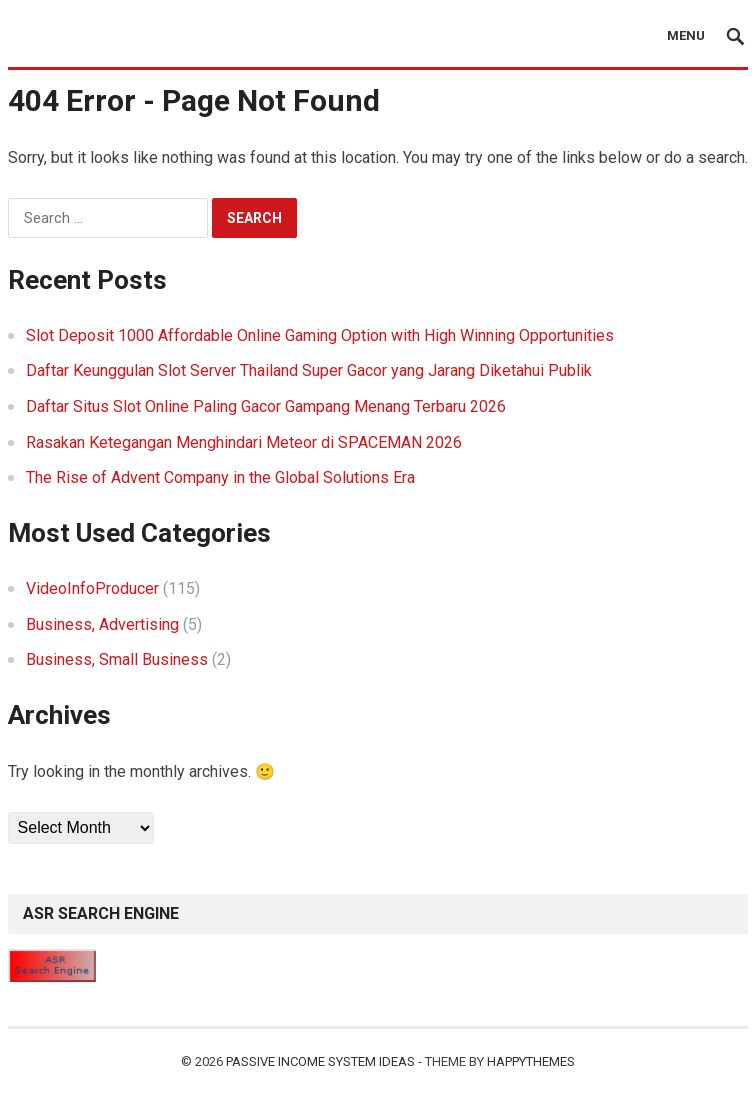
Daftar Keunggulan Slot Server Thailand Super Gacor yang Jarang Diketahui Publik (309, 370)
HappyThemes (531, 1061)
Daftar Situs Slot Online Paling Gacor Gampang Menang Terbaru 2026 (266, 406)
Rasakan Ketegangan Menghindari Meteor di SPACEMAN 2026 (244, 442)
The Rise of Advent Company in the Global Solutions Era (220, 477)
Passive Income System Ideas (320, 1061)
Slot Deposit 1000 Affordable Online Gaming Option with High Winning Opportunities (320, 335)
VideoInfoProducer (92, 588)
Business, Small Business (117, 659)
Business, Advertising (102, 624)
